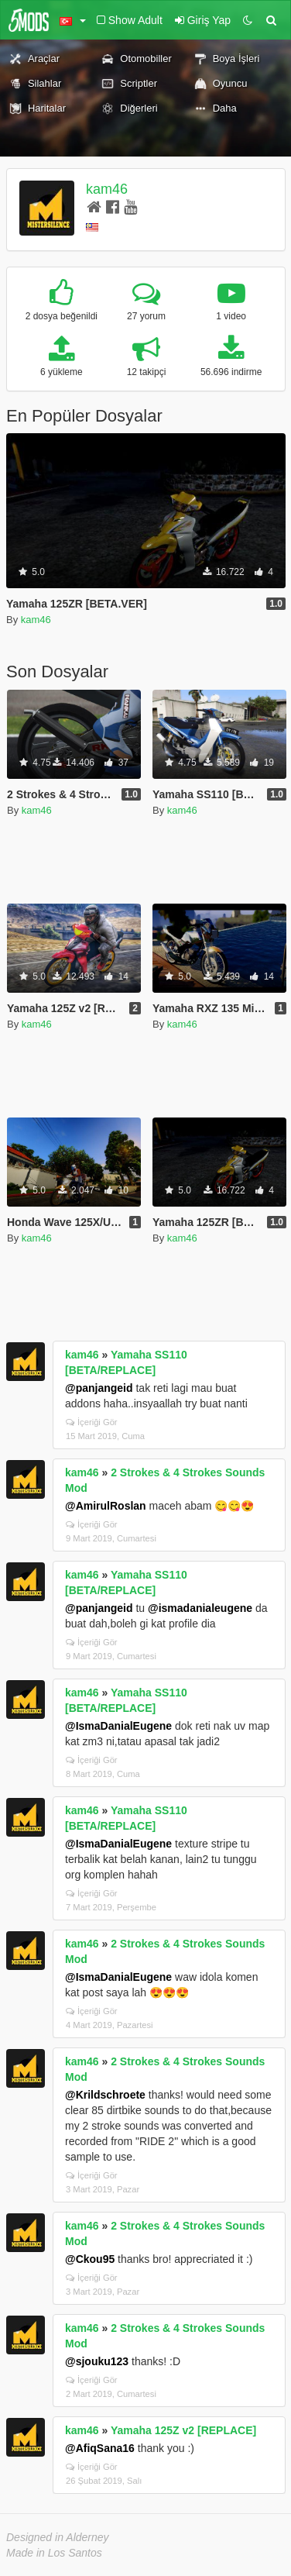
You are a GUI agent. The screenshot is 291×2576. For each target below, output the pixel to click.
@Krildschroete (105, 2095)
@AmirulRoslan (105, 1506)
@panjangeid (99, 1388)
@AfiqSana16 (100, 2448)
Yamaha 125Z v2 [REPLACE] (183, 2430)
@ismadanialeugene (200, 1608)
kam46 (107, 189)
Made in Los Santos (54, 2553)
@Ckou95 (90, 2259)
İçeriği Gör (92, 1422)
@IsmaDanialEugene (118, 1726)
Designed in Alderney (57, 2537)
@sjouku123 (96, 2361)
